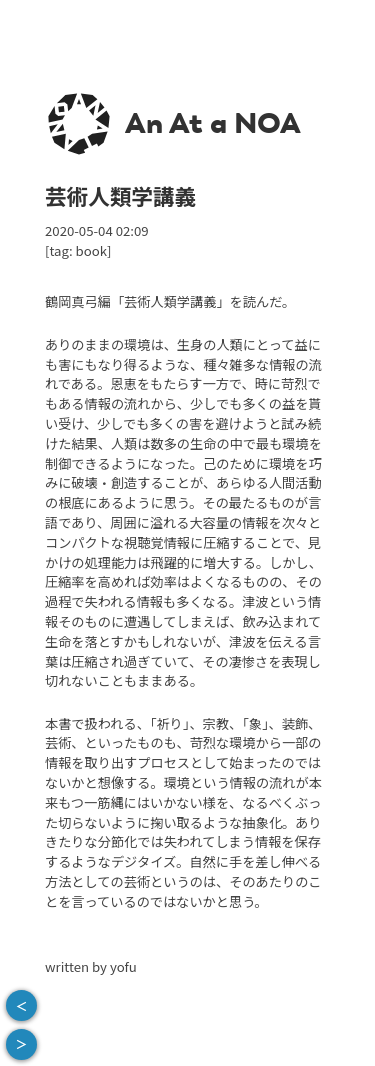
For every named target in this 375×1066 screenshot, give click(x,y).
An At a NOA (213, 123)
